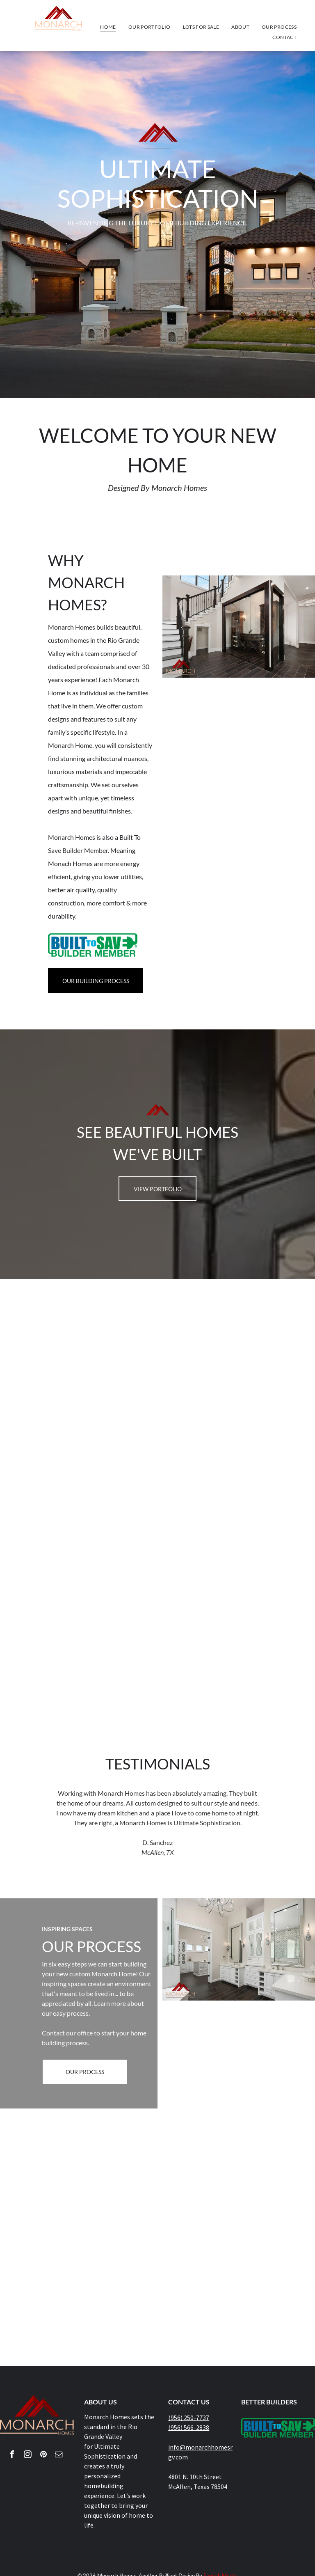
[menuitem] (108, 26)
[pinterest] (43, 2455)
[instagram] (28, 2455)
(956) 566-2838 (188, 2427)
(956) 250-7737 (188, 2417)
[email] (59, 2455)
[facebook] (12, 2455)
